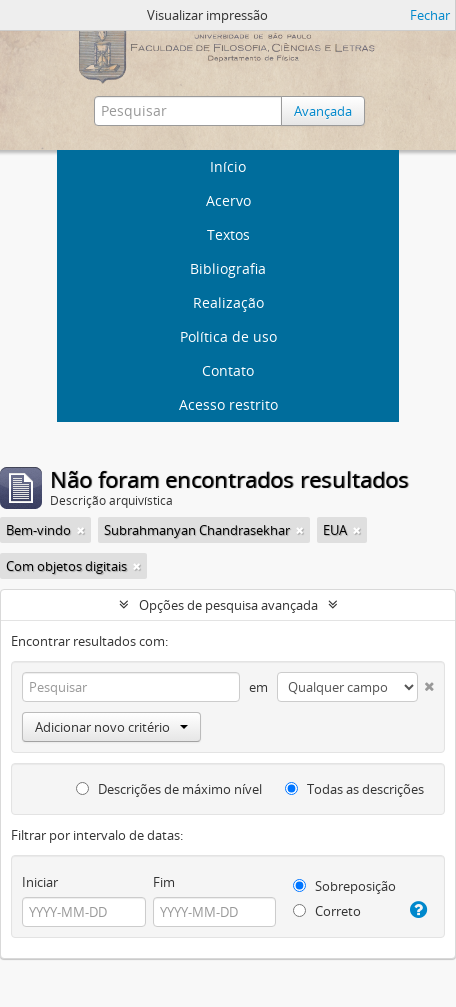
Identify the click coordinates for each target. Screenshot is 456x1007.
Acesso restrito (228, 404)
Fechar (430, 15)
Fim (164, 882)
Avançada (323, 111)
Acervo (228, 200)
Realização (228, 302)
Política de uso (228, 336)
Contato (228, 370)
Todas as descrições (354, 789)
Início (228, 166)
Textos (228, 234)
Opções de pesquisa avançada (228, 605)
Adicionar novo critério (111, 727)
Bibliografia (228, 268)
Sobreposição (344, 886)
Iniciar (40, 882)
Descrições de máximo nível (169, 789)
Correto (327, 911)
